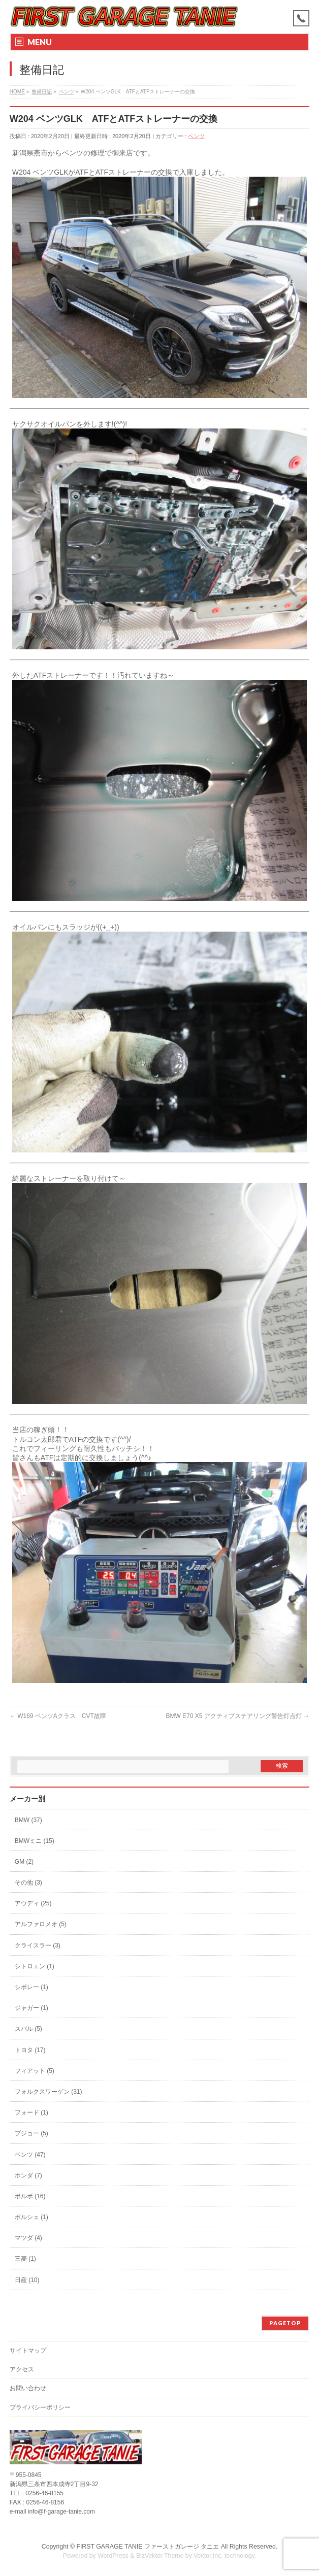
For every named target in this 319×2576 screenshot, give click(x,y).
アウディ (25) (33, 1903)
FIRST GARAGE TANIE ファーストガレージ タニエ (147, 2546)
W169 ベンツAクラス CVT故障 (58, 1716)
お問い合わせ (28, 2388)
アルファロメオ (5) (41, 1924)
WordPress (113, 2555)
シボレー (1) (31, 1987)
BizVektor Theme (160, 2555)
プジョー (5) (31, 2133)
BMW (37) (28, 1820)
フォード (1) (31, 2112)
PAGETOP (285, 2323)
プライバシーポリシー (40, 2407)
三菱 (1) (25, 2258)
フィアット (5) (34, 2070)
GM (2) (24, 1861)
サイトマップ (28, 2350)
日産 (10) (27, 2280)
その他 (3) (28, 1882)
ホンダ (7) (28, 2175)
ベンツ (196, 136)
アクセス (22, 2369)
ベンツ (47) (30, 2154)
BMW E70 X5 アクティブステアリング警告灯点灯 (237, 1716)
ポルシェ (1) (31, 2217)
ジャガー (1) (31, 2007)
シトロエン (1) (34, 1966)
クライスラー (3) (37, 1945)
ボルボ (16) (30, 2196)
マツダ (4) (28, 2237)
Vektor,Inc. (208, 2555)
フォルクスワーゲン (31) (48, 2091)
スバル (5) (28, 2028)
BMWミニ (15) (34, 1840)
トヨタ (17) (30, 2050)
